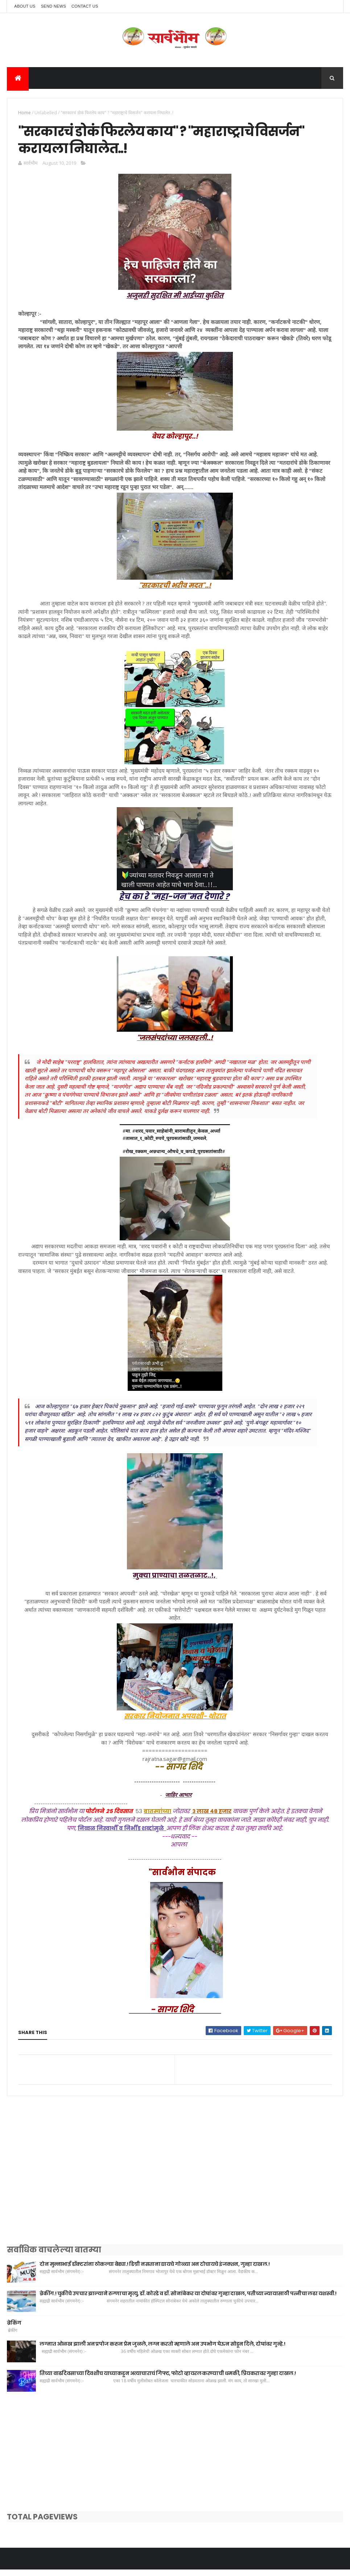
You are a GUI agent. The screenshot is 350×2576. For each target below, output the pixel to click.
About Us (24, 6)
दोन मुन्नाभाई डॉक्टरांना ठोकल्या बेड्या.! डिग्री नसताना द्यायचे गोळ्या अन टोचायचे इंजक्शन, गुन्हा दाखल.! (154, 2270)
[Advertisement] (175, 2185)
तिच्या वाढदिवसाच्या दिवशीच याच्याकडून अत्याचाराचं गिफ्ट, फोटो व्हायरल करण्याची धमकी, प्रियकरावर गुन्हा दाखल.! (168, 2379)
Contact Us (84, 6)
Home (24, 114)
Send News (53, 6)
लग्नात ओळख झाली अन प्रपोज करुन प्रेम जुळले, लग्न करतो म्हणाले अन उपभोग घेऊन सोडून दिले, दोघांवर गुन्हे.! (162, 2350)
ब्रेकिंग (14, 2329)
